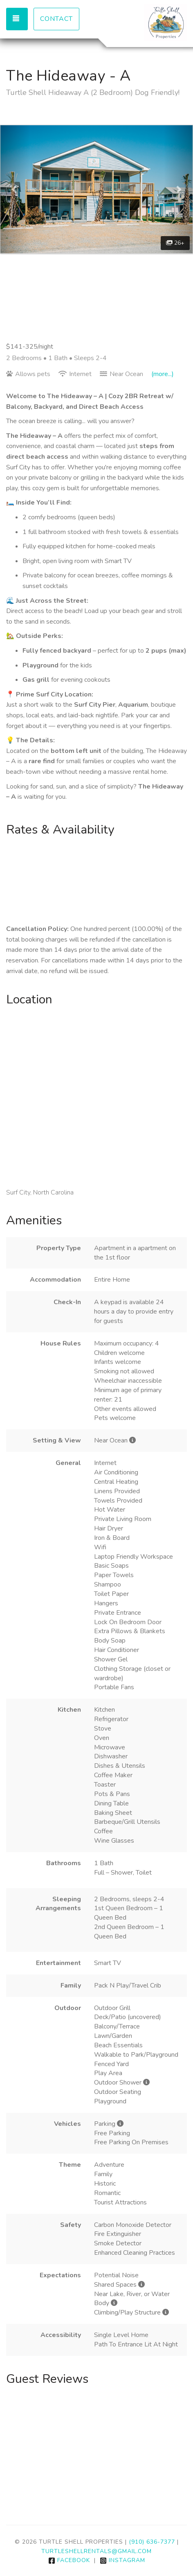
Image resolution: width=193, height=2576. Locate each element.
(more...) (162, 374)
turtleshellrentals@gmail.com (96, 2551)
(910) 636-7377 (152, 2542)
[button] (14, 189)
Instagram (122, 2560)
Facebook (69, 2560)
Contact (56, 18)
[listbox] (96, 189)
